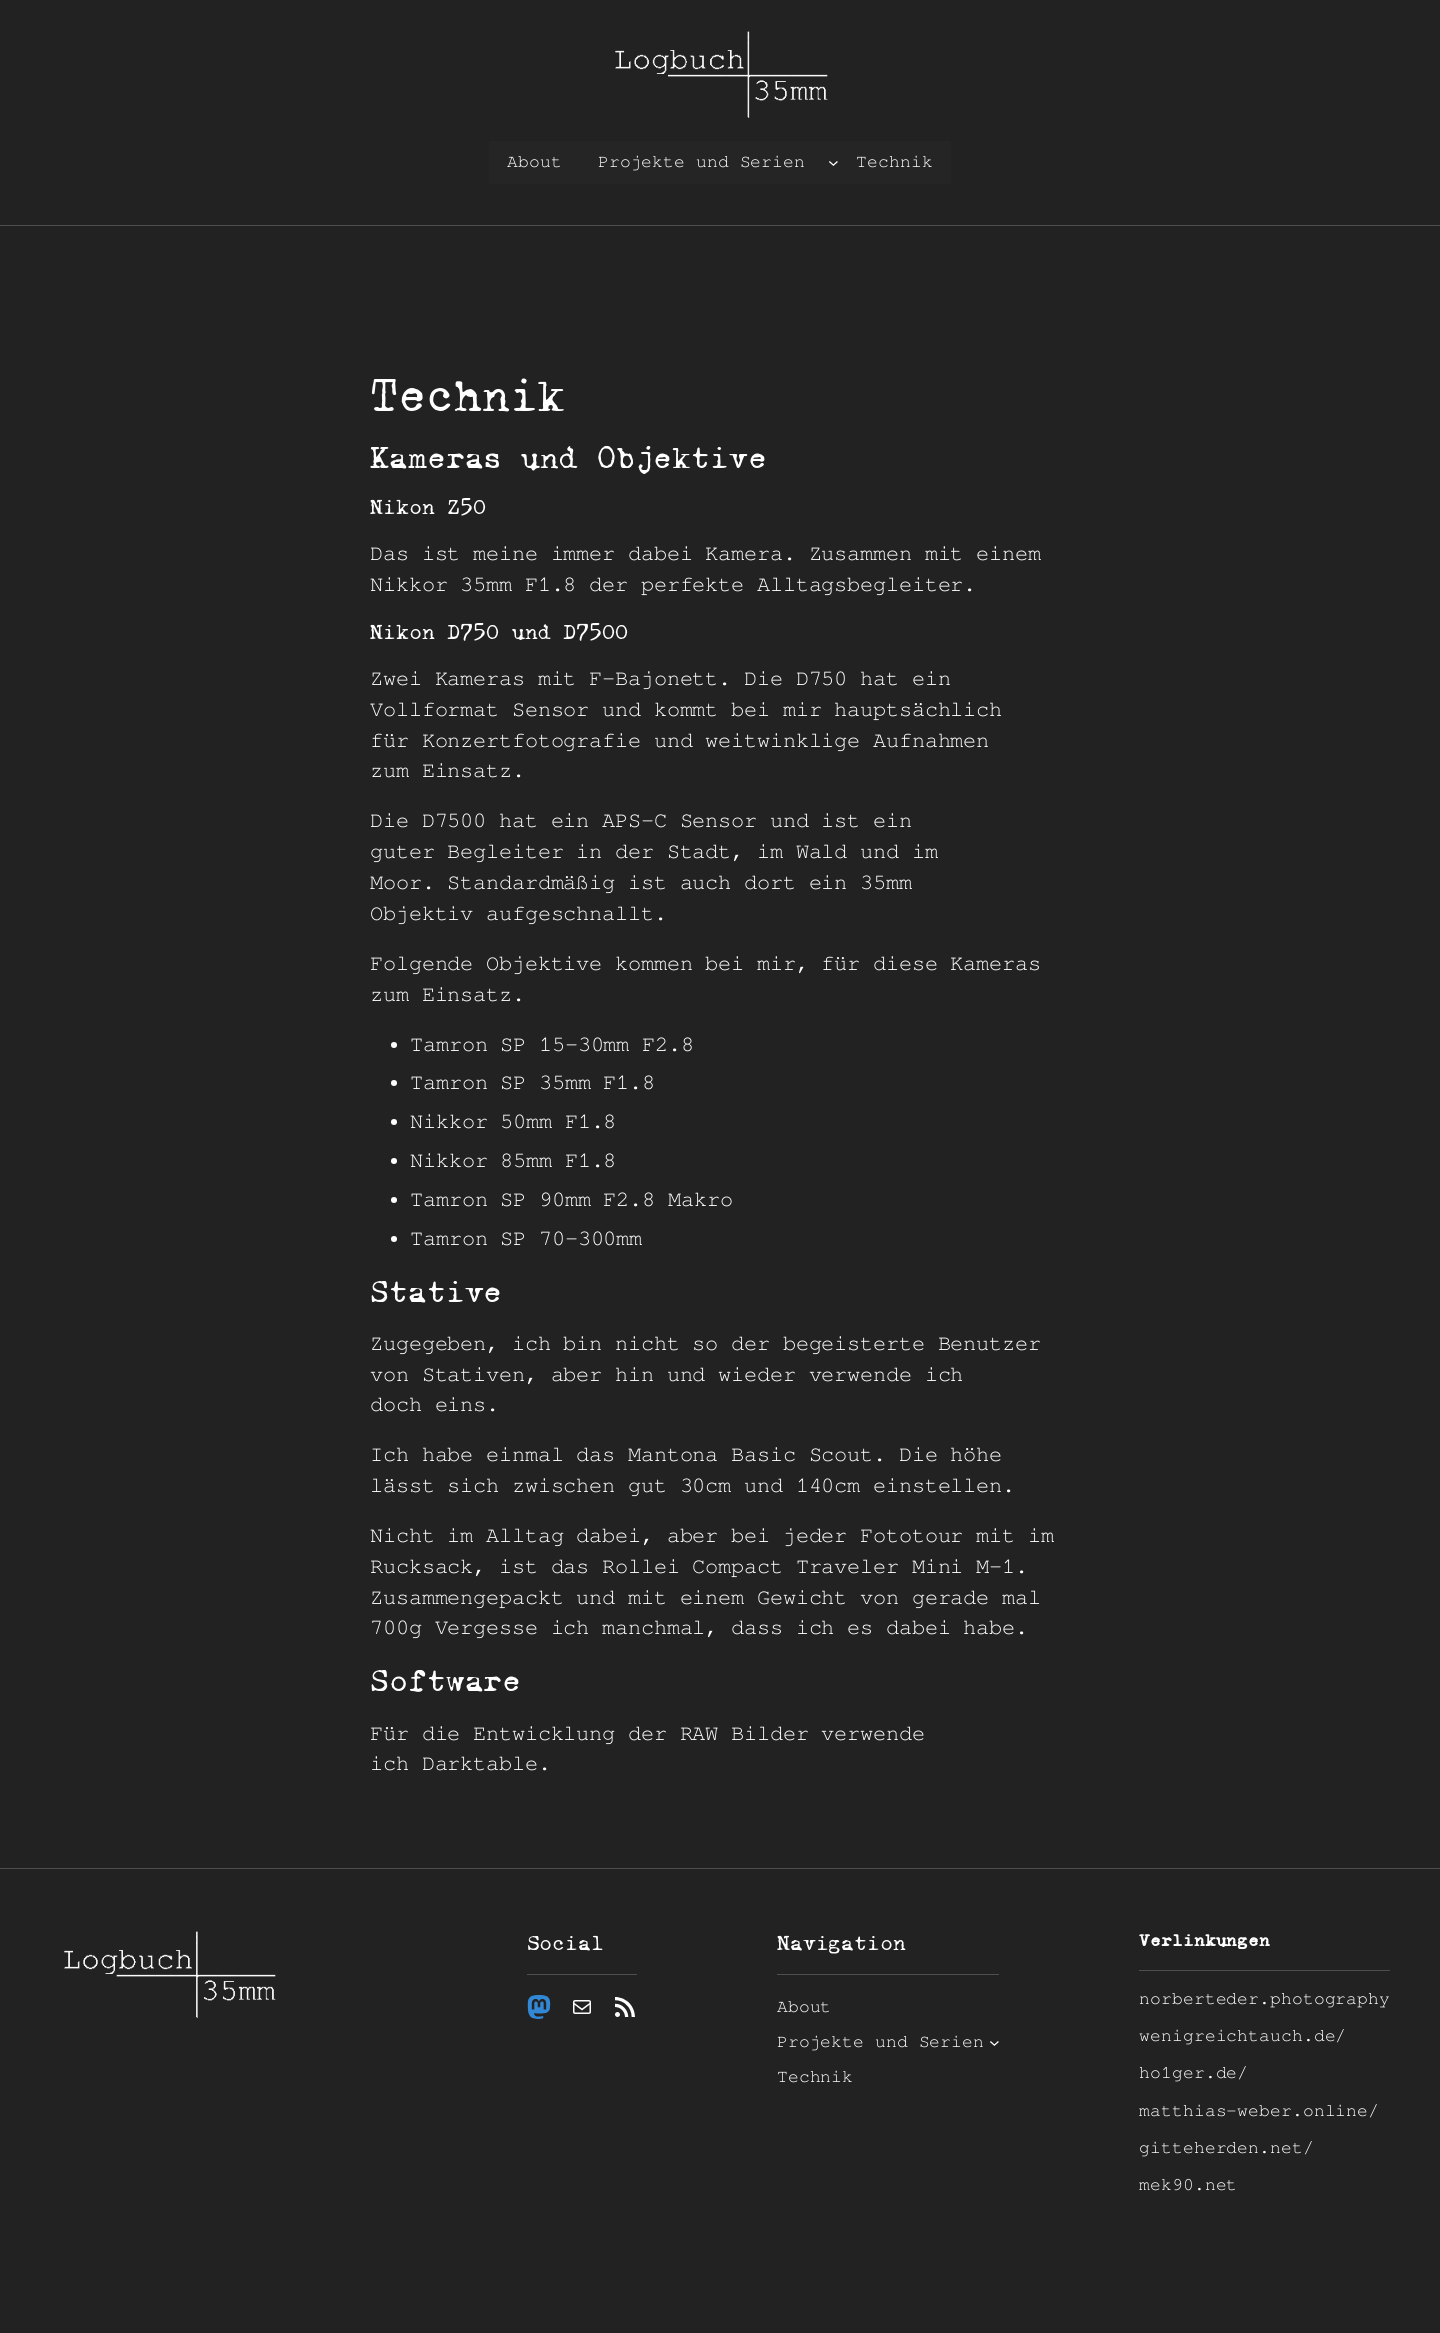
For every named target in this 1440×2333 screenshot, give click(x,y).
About (534, 162)
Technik (894, 162)
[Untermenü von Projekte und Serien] (833, 162)
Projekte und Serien (701, 162)
